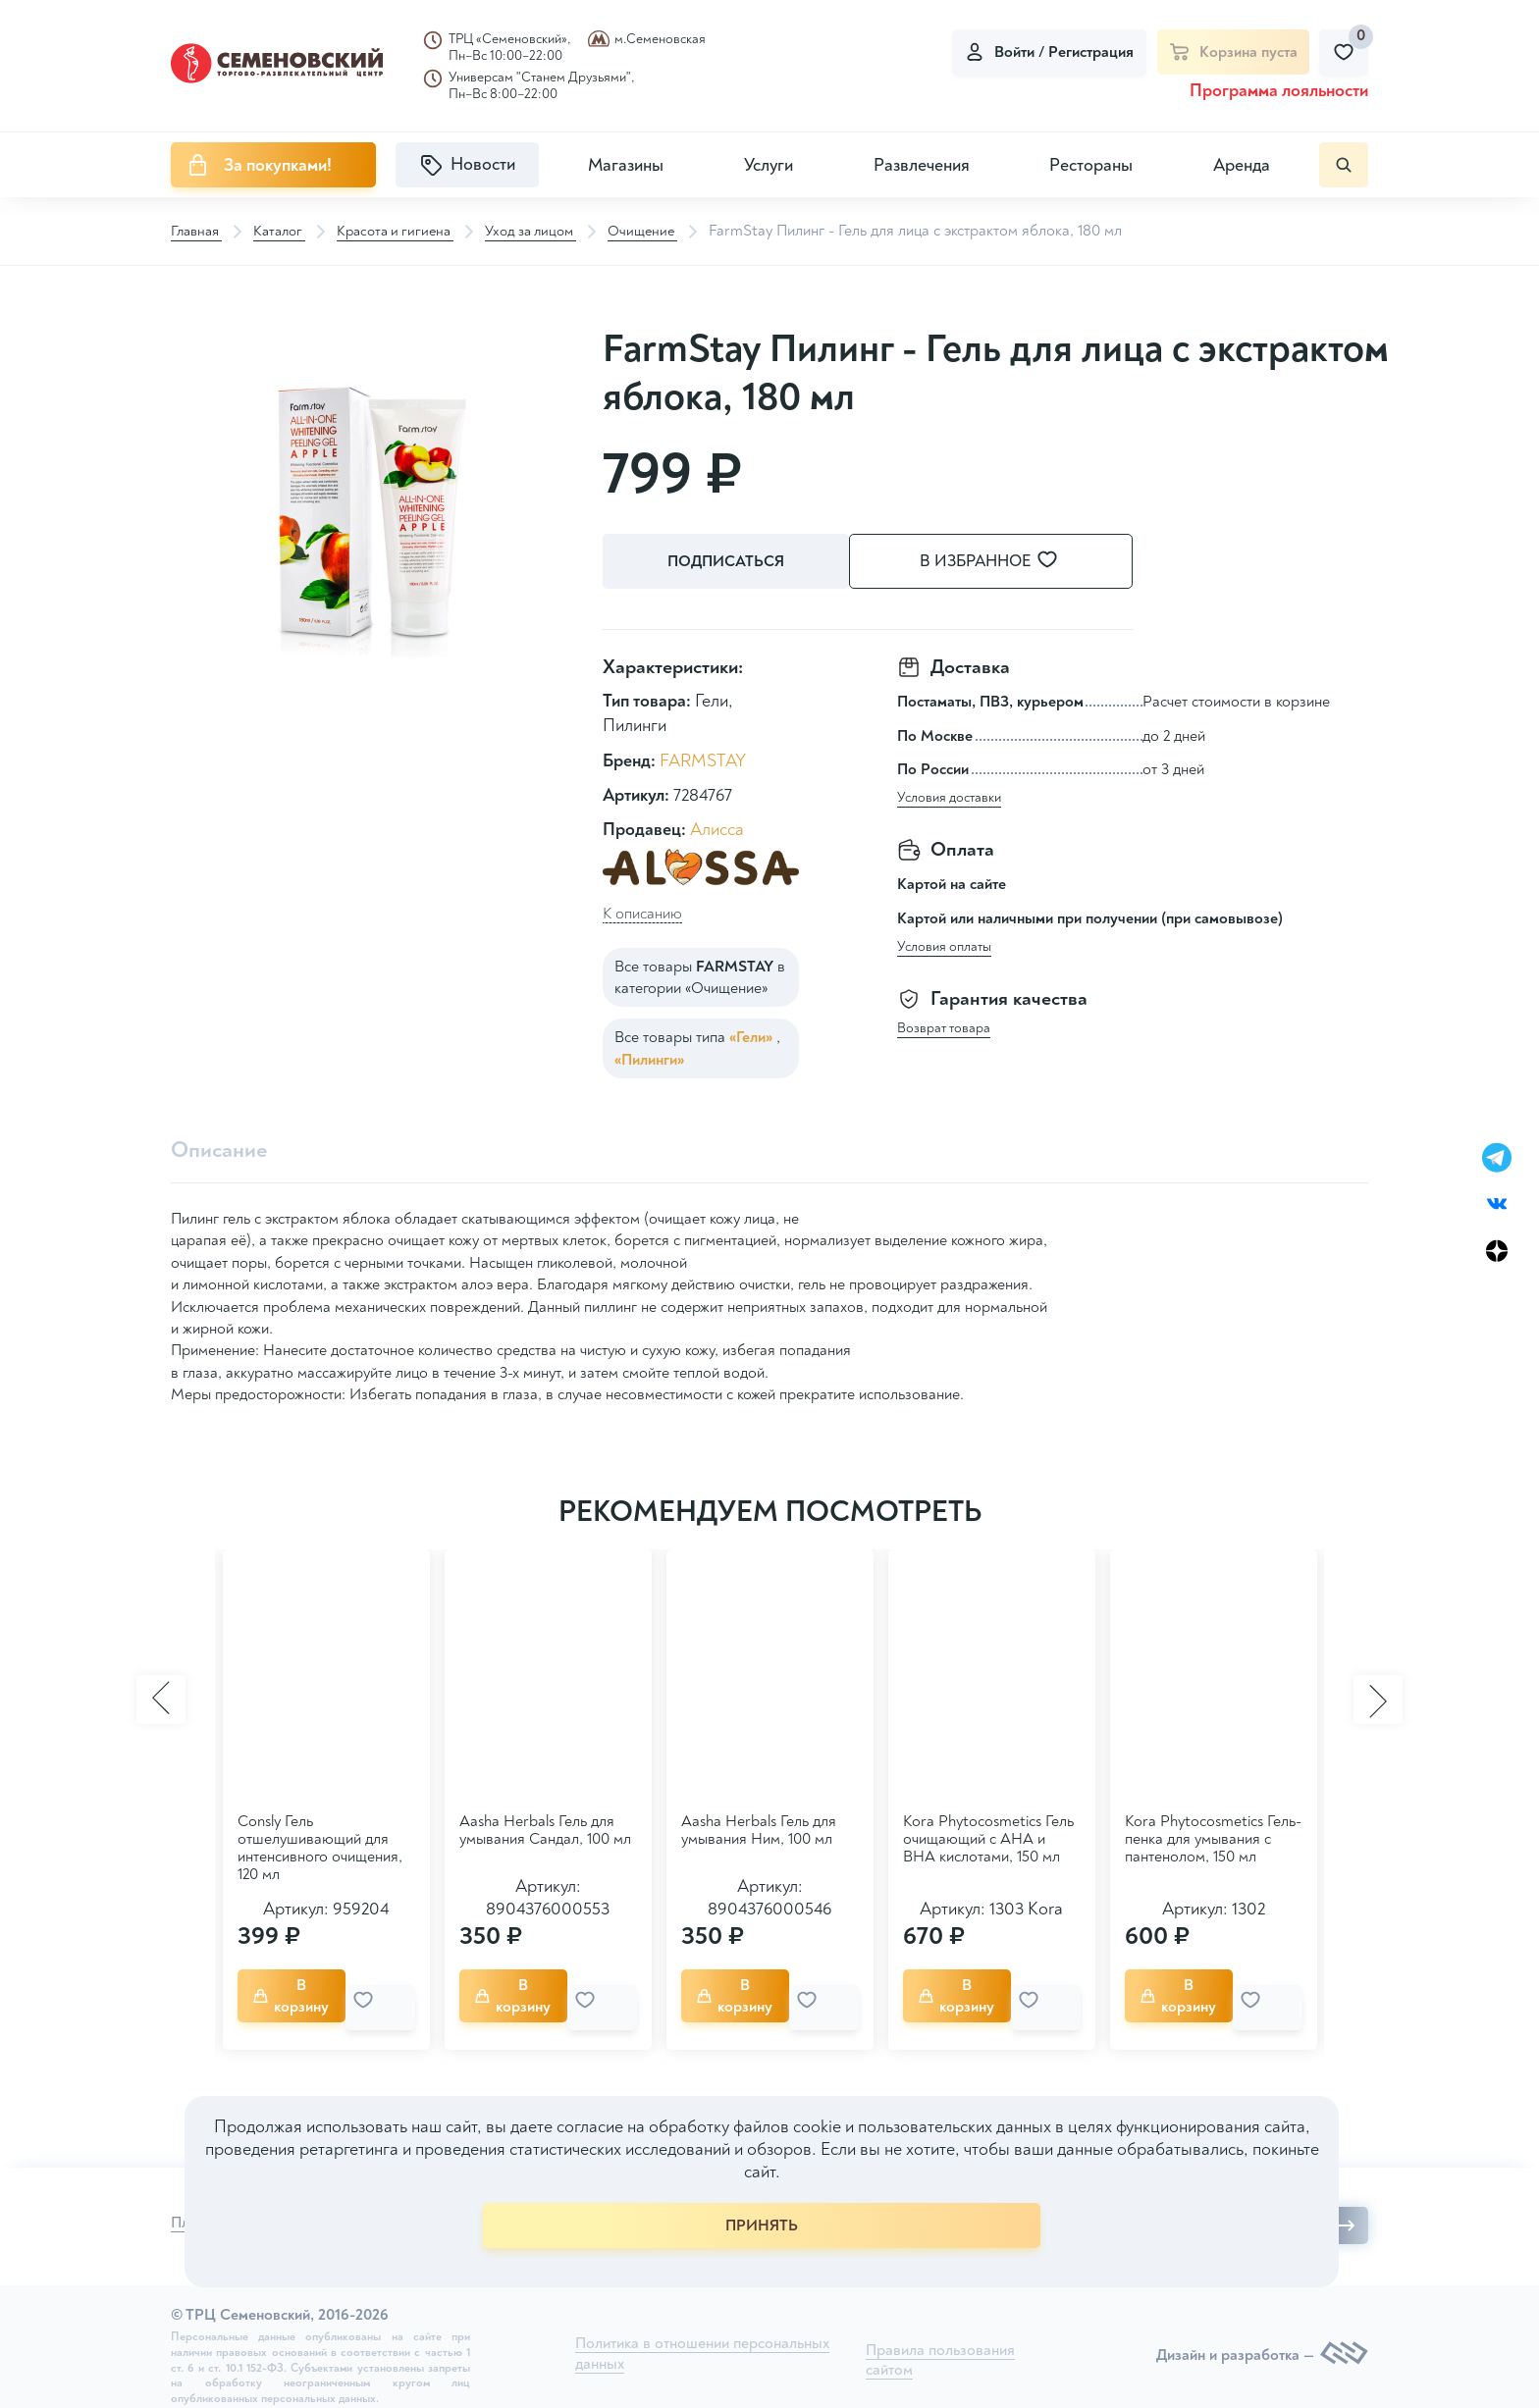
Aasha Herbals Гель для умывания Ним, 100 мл (758, 1828)
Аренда (1241, 165)
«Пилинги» (649, 1055)
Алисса (717, 824)
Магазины (625, 165)
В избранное (1014, 561)
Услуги (768, 165)
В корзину (300, 1990)
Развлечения (922, 165)
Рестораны (1091, 165)
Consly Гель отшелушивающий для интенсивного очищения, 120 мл (320, 1845)
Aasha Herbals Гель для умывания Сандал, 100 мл (545, 1828)
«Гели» (752, 1033)
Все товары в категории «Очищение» (699, 972)
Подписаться (730, 562)
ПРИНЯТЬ (761, 2225)
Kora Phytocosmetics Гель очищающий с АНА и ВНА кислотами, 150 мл (988, 1836)
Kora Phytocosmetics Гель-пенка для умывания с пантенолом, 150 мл (1213, 1836)
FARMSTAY (703, 756)
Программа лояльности (1279, 90)
